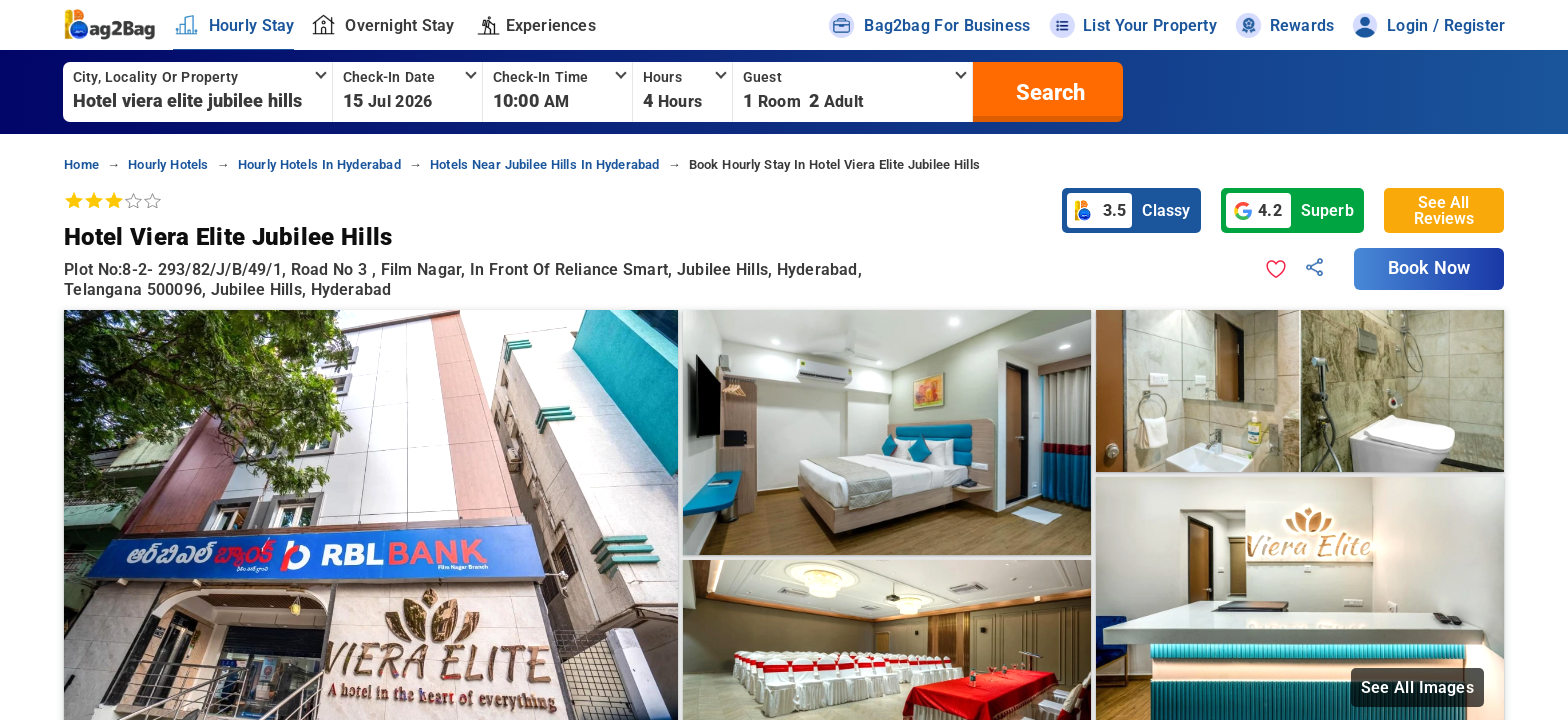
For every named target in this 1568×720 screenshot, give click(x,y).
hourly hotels (168, 164)
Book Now (1429, 268)
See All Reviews (1444, 210)
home (81, 164)
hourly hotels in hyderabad (319, 164)
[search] (1048, 92)
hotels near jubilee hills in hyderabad (545, 164)
